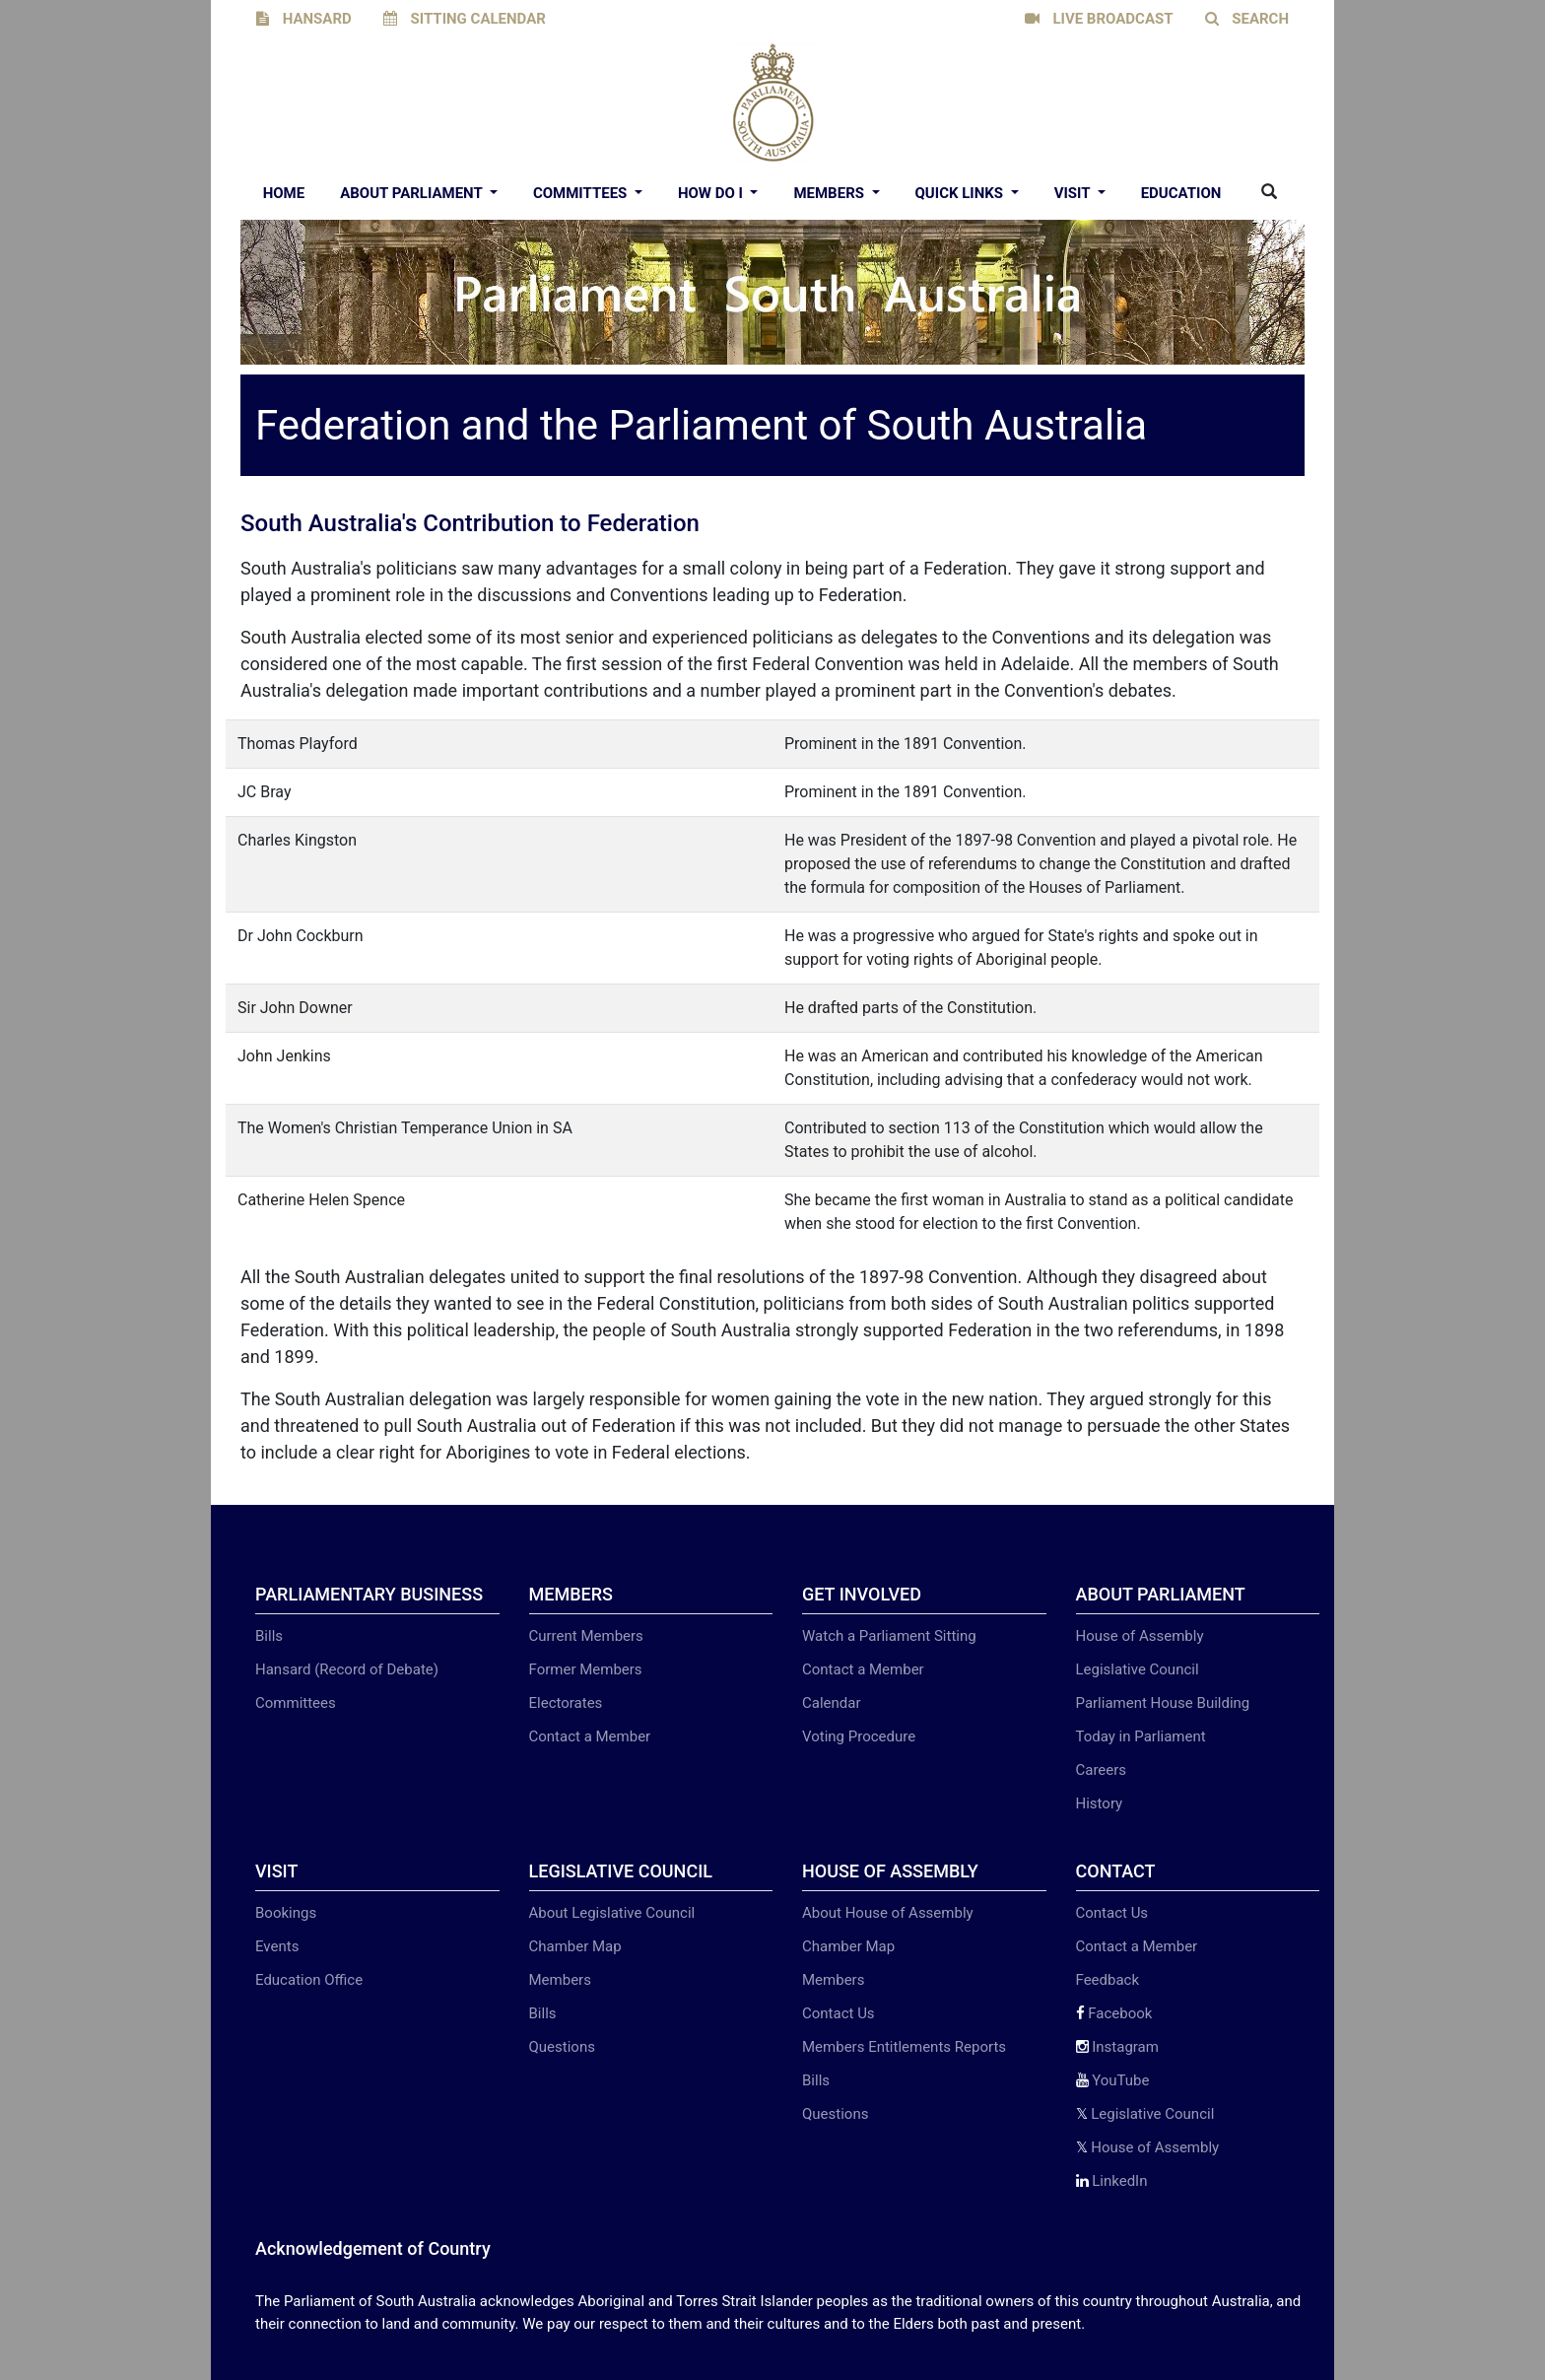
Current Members (586, 1636)
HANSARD (304, 19)
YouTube (1113, 2080)
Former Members (585, 1669)
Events (277, 1946)
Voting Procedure (858, 1736)
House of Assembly (1140, 1636)
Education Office (309, 1980)
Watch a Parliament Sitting (889, 1636)
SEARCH (1247, 19)
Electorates (566, 1703)
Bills (269, 1636)
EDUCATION (1181, 193)
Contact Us (838, 2013)
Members (830, 193)
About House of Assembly (888, 1913)
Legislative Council (1137, 1669)
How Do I (712, 193)
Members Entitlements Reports (904, 2047)
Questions (562, 2047)
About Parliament (413, 193)
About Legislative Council (612, 1913)
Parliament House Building (1163, 1703)
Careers (1101, 1770)
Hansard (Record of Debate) (346, 1669)
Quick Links (961, 193)
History (1099, 1803)
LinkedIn (1112, 2181)
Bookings (285, 1913)
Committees (582, 193)
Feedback (1108, 1980)
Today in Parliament (1141, 1736)
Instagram (1117, 2047)
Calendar (831, 1703)
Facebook (1114, 2013)
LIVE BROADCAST (1099, 19)
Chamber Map (575, 1946)
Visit (1074, 193)
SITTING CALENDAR (464, 19)
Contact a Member (590, 1736)
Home (284, 193)
